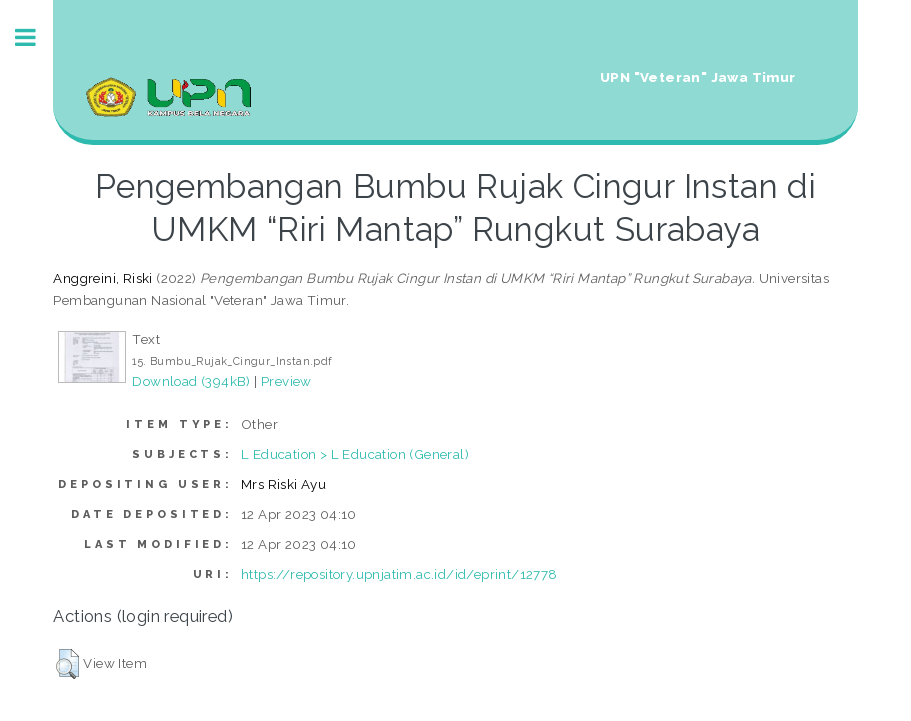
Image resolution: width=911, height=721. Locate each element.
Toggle (36, 37)
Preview (286, 381)
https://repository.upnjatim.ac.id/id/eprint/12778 (399, 574)
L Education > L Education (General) (355, 454)
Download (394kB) (191, 381)
